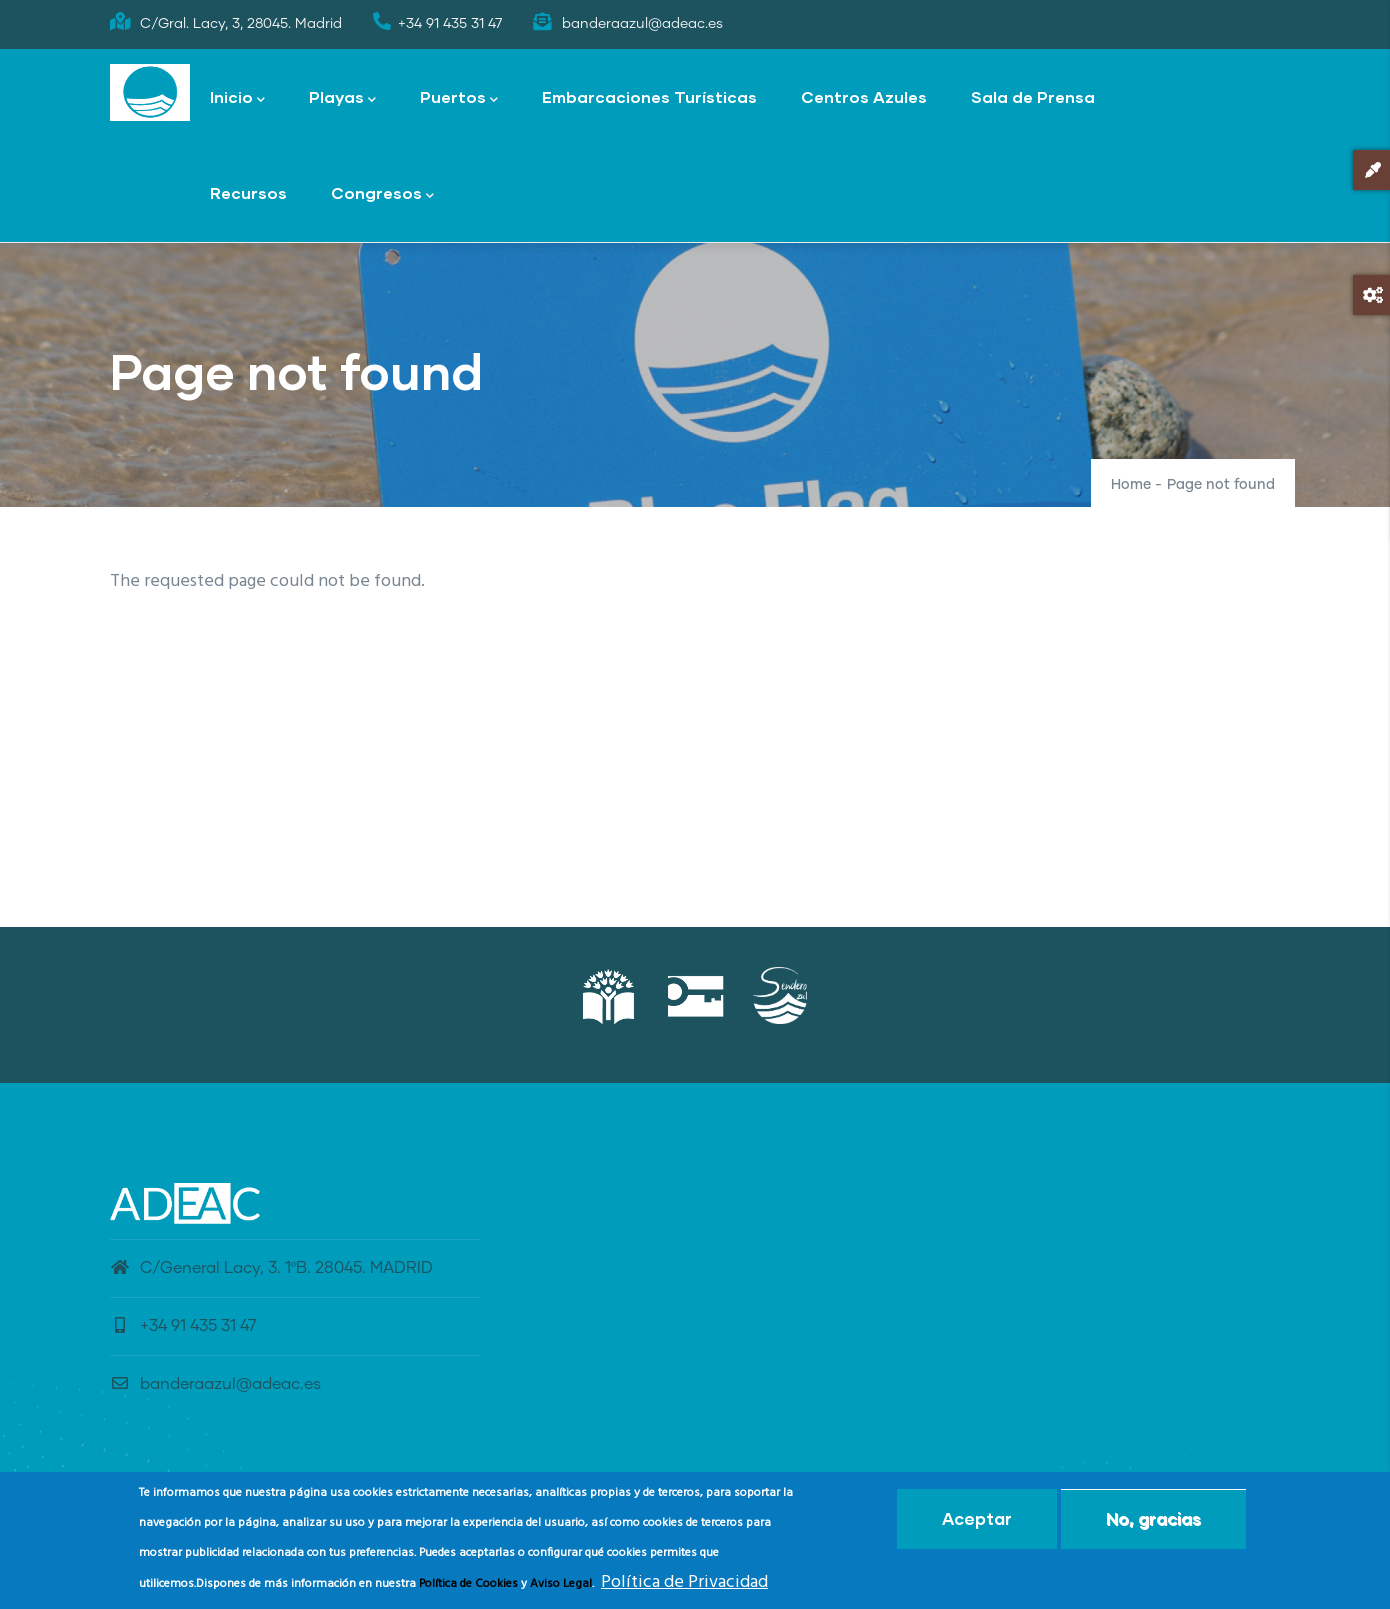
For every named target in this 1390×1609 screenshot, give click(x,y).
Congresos (382, 194)
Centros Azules (864, 96)
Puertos (459, 98)
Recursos (248, 192)
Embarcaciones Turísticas (649, 96)
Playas (342, 98)
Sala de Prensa (1033, 96)
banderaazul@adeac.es (215, 1384)
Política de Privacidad (684, 1586)
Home (1131, 485)
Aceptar (977, 1522)
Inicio (237, 98)
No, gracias (1153, 1522)
